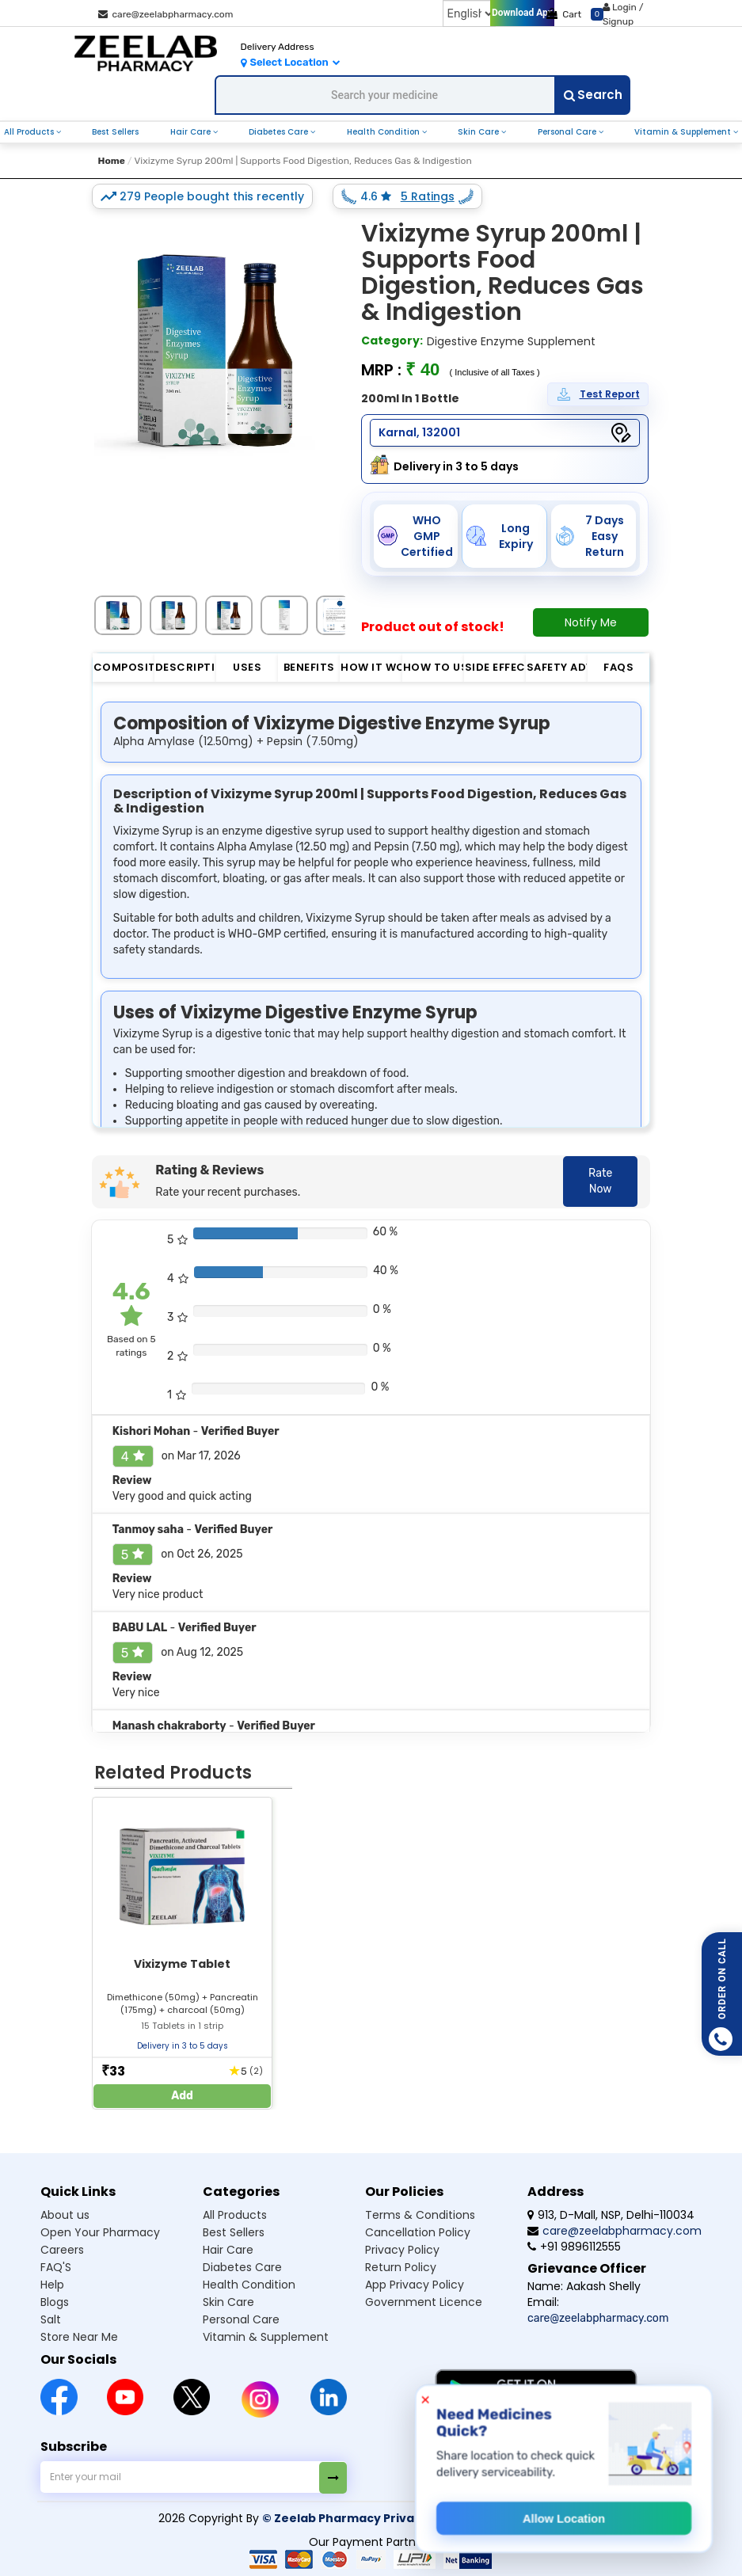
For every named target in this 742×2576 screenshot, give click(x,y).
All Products (30, 132)
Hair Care (191, 132)
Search (593, 94)
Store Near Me (79, 2337)
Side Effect (495, 667)
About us (64, 2215)
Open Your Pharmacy (100, 2232)
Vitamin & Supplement (683, 132)
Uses (247, 667)
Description (185, 667)
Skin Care (479, 132)
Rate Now (600, 1181)
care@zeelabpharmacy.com (166, 14)
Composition (123, 667)
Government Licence (423, 2302)
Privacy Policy (402, 2250)
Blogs (54, 2302)
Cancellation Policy (417, 2232)
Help (52, 2285)
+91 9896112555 (574, 2246)
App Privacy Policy (414, 2285)
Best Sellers (115, 132)
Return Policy (400, 2267)
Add (182, 2095)
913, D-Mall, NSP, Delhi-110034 (610, 2215)
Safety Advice (557, 667)
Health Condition (384, 132)
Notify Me (591, 622)
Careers (62, 2250)
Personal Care (568, 132)
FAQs (618, 667)
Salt (50, 2319)
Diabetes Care (279, 132)
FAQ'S (55, 2267)
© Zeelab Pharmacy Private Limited (368, 2518)
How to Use (433, 667)
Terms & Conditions (420, 2215)
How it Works (371, 667)
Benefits (309, 667)
